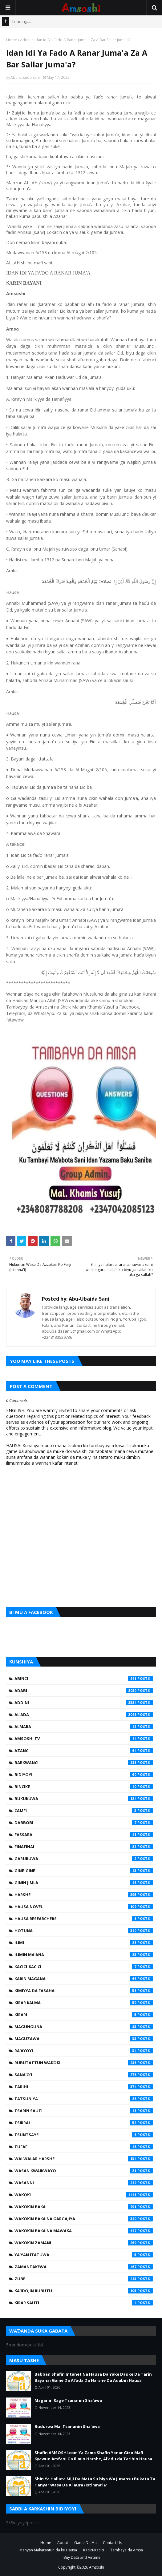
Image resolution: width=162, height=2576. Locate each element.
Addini (25, 39)
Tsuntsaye (83, 2134)
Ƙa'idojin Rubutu (83, 2290)
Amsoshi (96, 2567)
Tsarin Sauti (83, 2110)
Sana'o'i (83, 2074)
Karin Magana (83, 1978)
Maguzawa (83, 2038)
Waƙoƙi (83, 2194)
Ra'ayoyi (83, 2050)
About (62, 2542)
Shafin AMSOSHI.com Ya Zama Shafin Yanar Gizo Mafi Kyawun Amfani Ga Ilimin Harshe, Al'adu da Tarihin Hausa (93, 2456)
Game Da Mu (85, 2542)
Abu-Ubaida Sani (25, 77)
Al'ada (83, 1714)
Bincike (83, 1786)
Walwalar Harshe (83, 2158)
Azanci (83, 1750)
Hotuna (83, 1930)
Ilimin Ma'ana (83, 1954)
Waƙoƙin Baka (83, 2206)
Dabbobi (83, 1822)
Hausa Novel (83, 1906)
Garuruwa (83, 1858)
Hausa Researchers (83, 1918)
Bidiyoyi (83, 1774)
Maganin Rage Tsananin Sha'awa (68, 2400)
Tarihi (83, 2086)
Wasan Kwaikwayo (83, 2170)
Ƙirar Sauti (83, 2302)
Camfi (83, 1810)
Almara (83, 1726)
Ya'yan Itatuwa (83, 2254)
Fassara (83, 1834)
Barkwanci (83, 1762)
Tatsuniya (83, 2098)
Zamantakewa (83, 2266)
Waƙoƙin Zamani (83, 2242)
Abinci (83, 1678)
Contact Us (112, 2542)
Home (11, 39)
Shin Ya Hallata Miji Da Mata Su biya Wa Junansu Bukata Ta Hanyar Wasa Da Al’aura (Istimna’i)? (94, 2482)
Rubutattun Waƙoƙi (83, 2062)
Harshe (83, 1894)
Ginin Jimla (83, 1882)
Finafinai (83, 1846)
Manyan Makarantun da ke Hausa (48, 2550)
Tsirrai (83, 2122)
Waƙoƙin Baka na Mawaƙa (83, 2230)
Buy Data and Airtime (81, 2557)
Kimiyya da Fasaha (83, 1990)
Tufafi (83, 2146)
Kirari (83, 2014)
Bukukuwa (83, 1798)
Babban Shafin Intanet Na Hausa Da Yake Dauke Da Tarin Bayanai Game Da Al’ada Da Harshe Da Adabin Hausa (93, 2377)
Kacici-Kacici (83, 1966)
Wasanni (83, 2182)
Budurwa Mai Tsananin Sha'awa (67, 2426)
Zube (83, 2278)
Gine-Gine (83, 1870)
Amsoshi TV (83, 1738)
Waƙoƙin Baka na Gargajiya (83, 2218)
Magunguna (83, 2026)
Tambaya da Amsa (126, 2550)
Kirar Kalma (83, 2002)
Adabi (83, 1690)
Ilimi (83, 1942)
